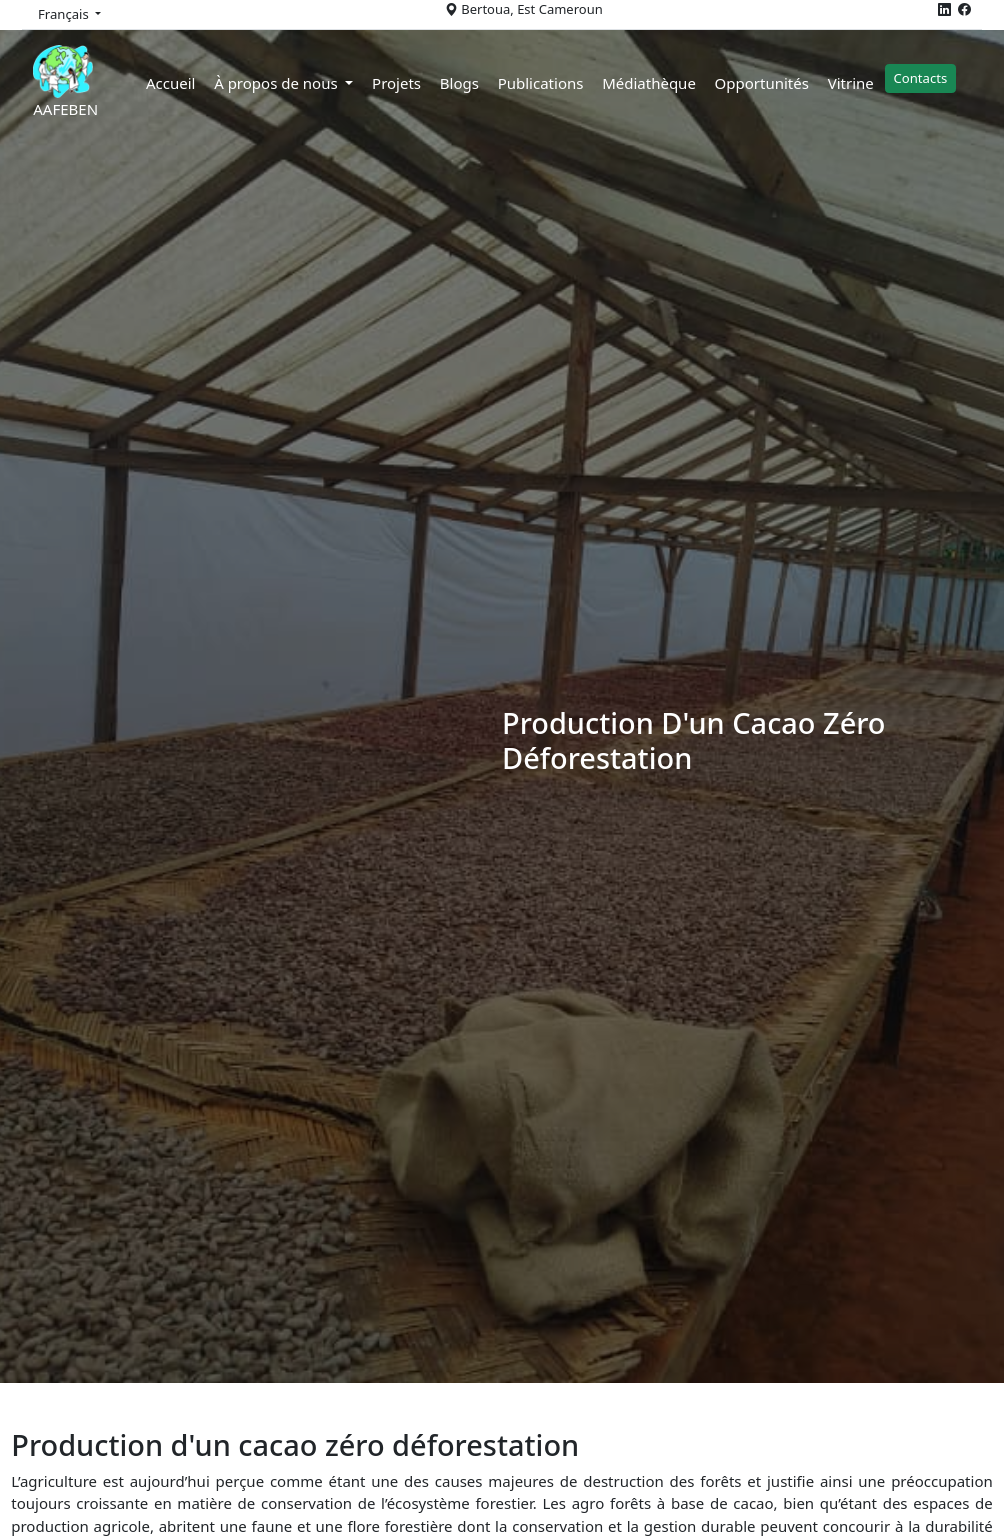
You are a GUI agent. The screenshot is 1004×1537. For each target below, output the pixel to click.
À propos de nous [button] (288, 83)
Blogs (470, 83)
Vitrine (862, 83)
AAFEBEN (77, 82)
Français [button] (65, 14)
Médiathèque (660, 83)
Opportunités (773, 83)
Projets (407, 83)
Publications (552, 83)
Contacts (932, 78)
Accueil (181, 83)
